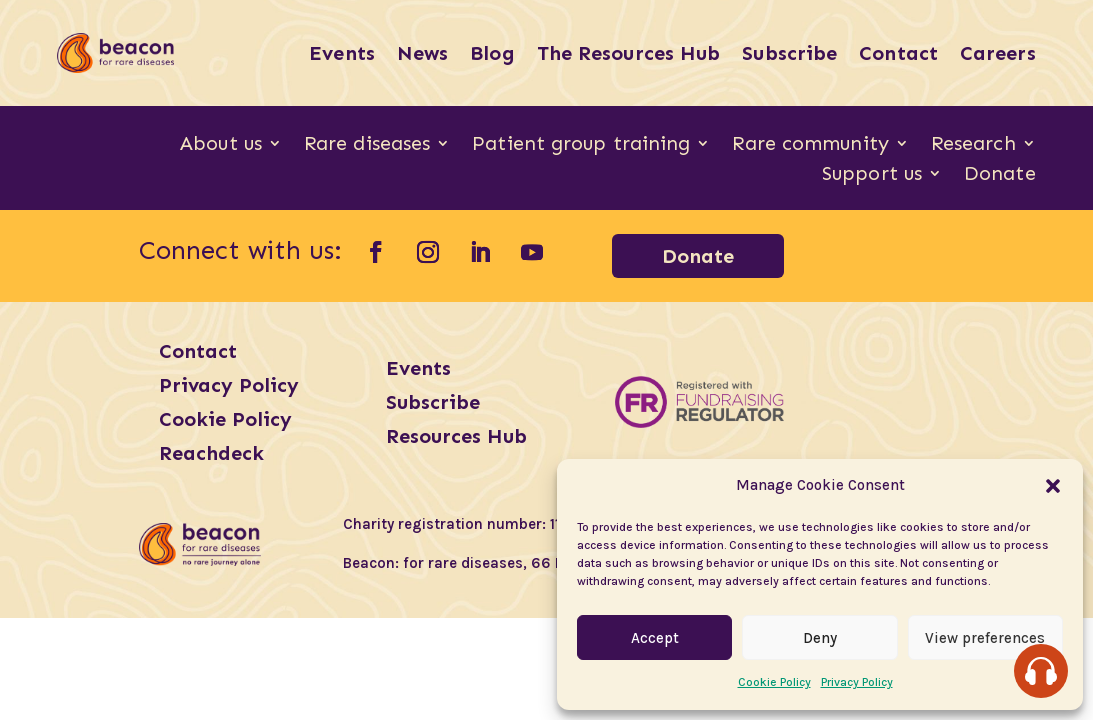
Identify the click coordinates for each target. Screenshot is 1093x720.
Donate (1000, 175)
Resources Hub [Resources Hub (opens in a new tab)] (456, 436)
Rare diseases (367, 145)
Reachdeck (211, 453)
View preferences (985, 638)
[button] (1053, 486)
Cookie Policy (774, 682)
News (422, 53)
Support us (872, 175)
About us (221, 145)
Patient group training (581, 145)
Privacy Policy (857, 682)
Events (342, 53)
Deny (820, 638)
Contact (898, 53)
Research (973, 145)
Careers (998, 53)
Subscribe (789, 53)
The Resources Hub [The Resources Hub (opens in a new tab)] (629, 53)
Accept (655, 638)
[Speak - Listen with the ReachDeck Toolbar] (1041, 671)
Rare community (810, 145)
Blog (492, 53)
